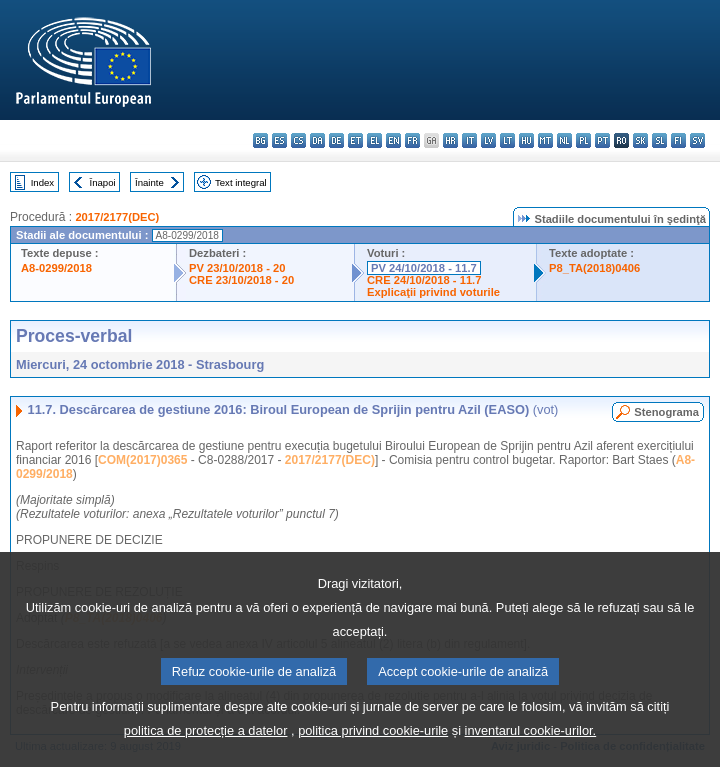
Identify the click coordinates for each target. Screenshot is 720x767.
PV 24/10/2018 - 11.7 (424, 268)
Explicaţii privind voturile (433, 292)
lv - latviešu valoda (488, 140)
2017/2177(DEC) (117, 217)
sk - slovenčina (640, 140)
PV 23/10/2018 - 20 (237, 268)
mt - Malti (545, 140)
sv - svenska (697, 140)
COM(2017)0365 (142, 460)
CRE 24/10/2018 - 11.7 (424, 280)
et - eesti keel (355, 140)
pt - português (602, 140)
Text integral (241, 182)
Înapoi (103, 182)
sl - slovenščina (659, 140)
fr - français (412, 140)
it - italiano (469, 140)
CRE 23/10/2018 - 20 (241, 280)
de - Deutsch (336, 140)
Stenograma (666, 412)
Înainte (149, 182)
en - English (393, 140)
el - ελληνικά (374, 140)
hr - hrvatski (450, 140)
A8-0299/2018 (56, 268)
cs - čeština (298, 140)
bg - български (260, 140)
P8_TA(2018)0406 (594, 268)
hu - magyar (526, 140)
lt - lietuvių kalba (507, 140)
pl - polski (583, 140)
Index (42, 182)
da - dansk (317, 140)
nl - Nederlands (564, 140)
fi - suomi (678, 140)
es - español (279, 140)
